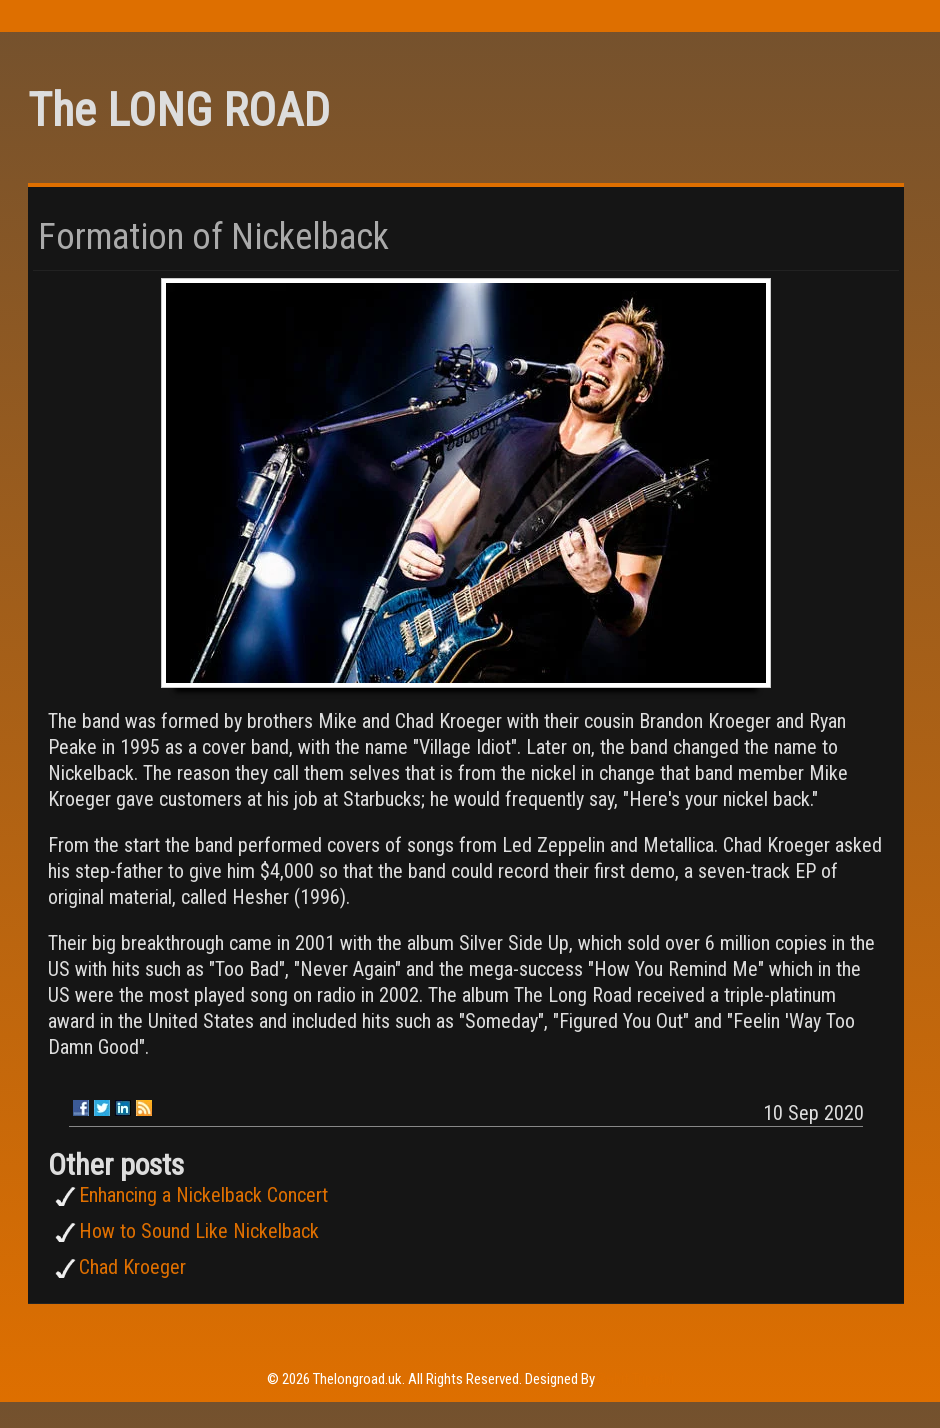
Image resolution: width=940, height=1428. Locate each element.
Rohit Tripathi (636, 1379)
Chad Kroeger (132, 1267)
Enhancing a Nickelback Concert (203, 1195)
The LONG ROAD (179, 110)
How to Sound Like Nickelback (199, 1231)
